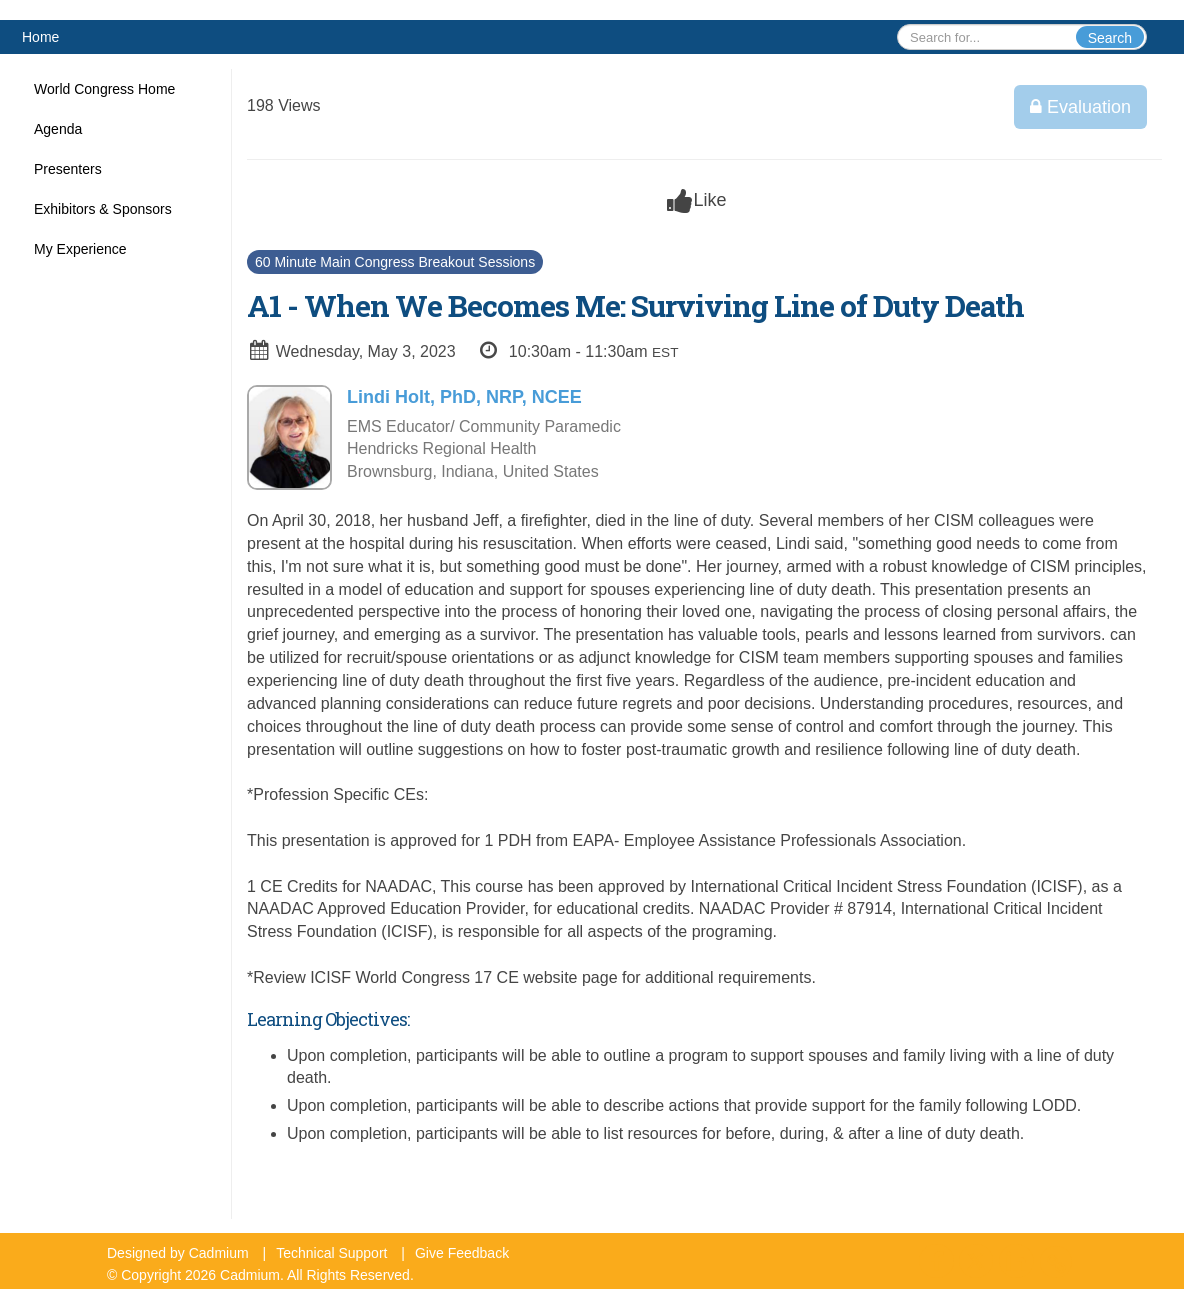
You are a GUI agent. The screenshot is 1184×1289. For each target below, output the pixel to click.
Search (1110, 38)
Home (40, 37)
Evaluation (1080, 107)
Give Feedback (462, 1253)
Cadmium (219, 1253)
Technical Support (331, 1253)
